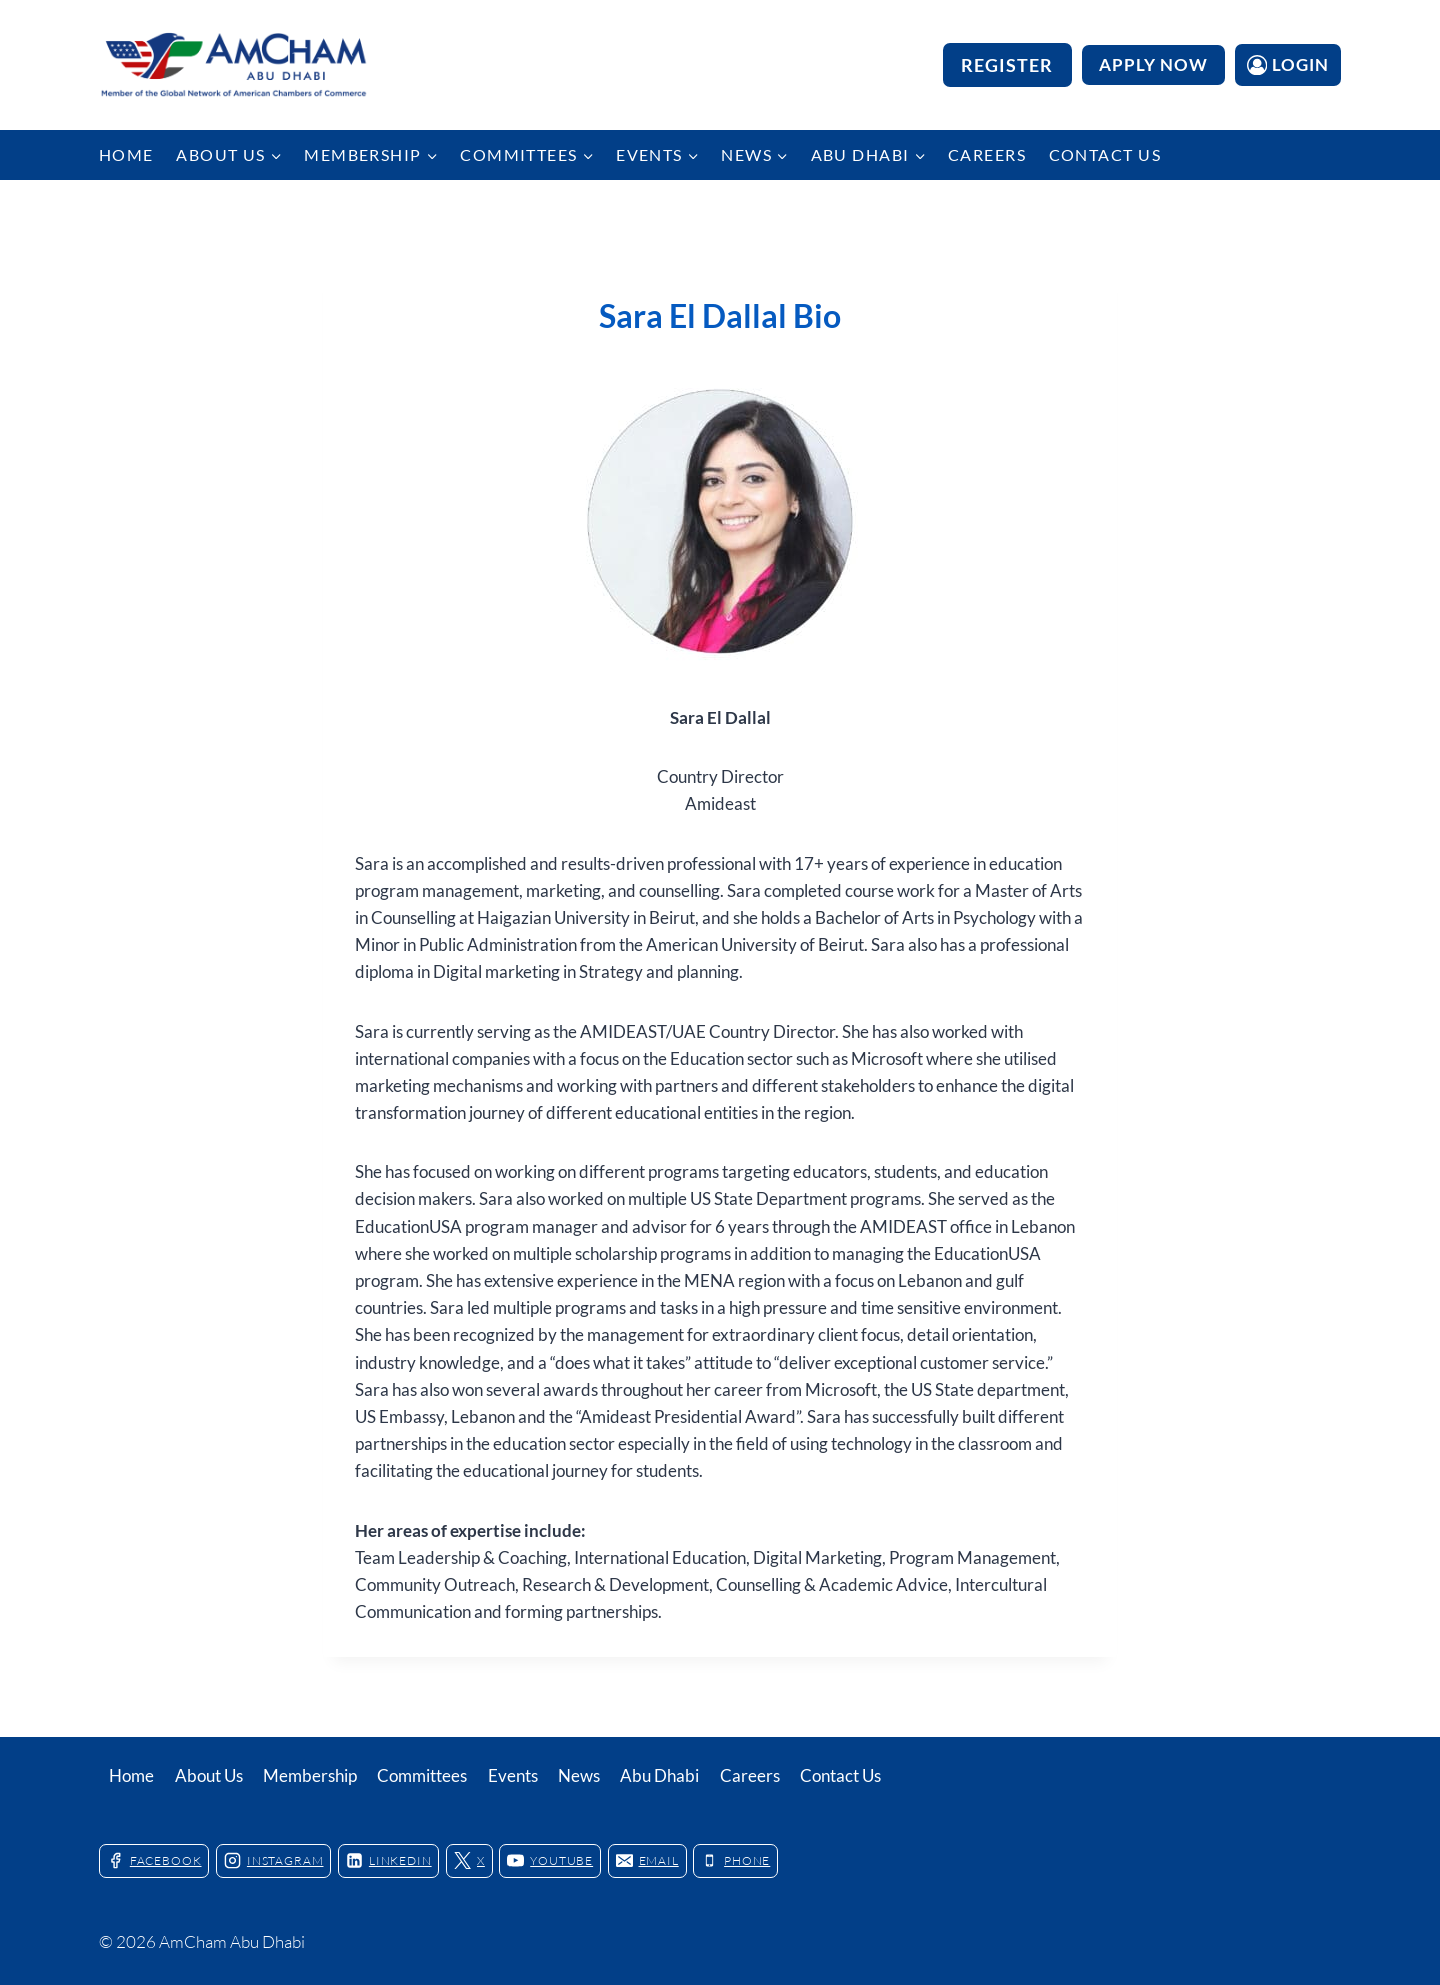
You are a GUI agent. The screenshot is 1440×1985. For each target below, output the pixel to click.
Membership (310, 1775)
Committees (422, 1775)
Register (1007, 65)
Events (513, 1775)
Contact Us (1105, 154)
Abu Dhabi (659, 1775)
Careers (987, 154)
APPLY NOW (1153, 64)
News (579, 1775)
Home (126, 154)
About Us (209, 1775)
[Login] (1288, 64)
